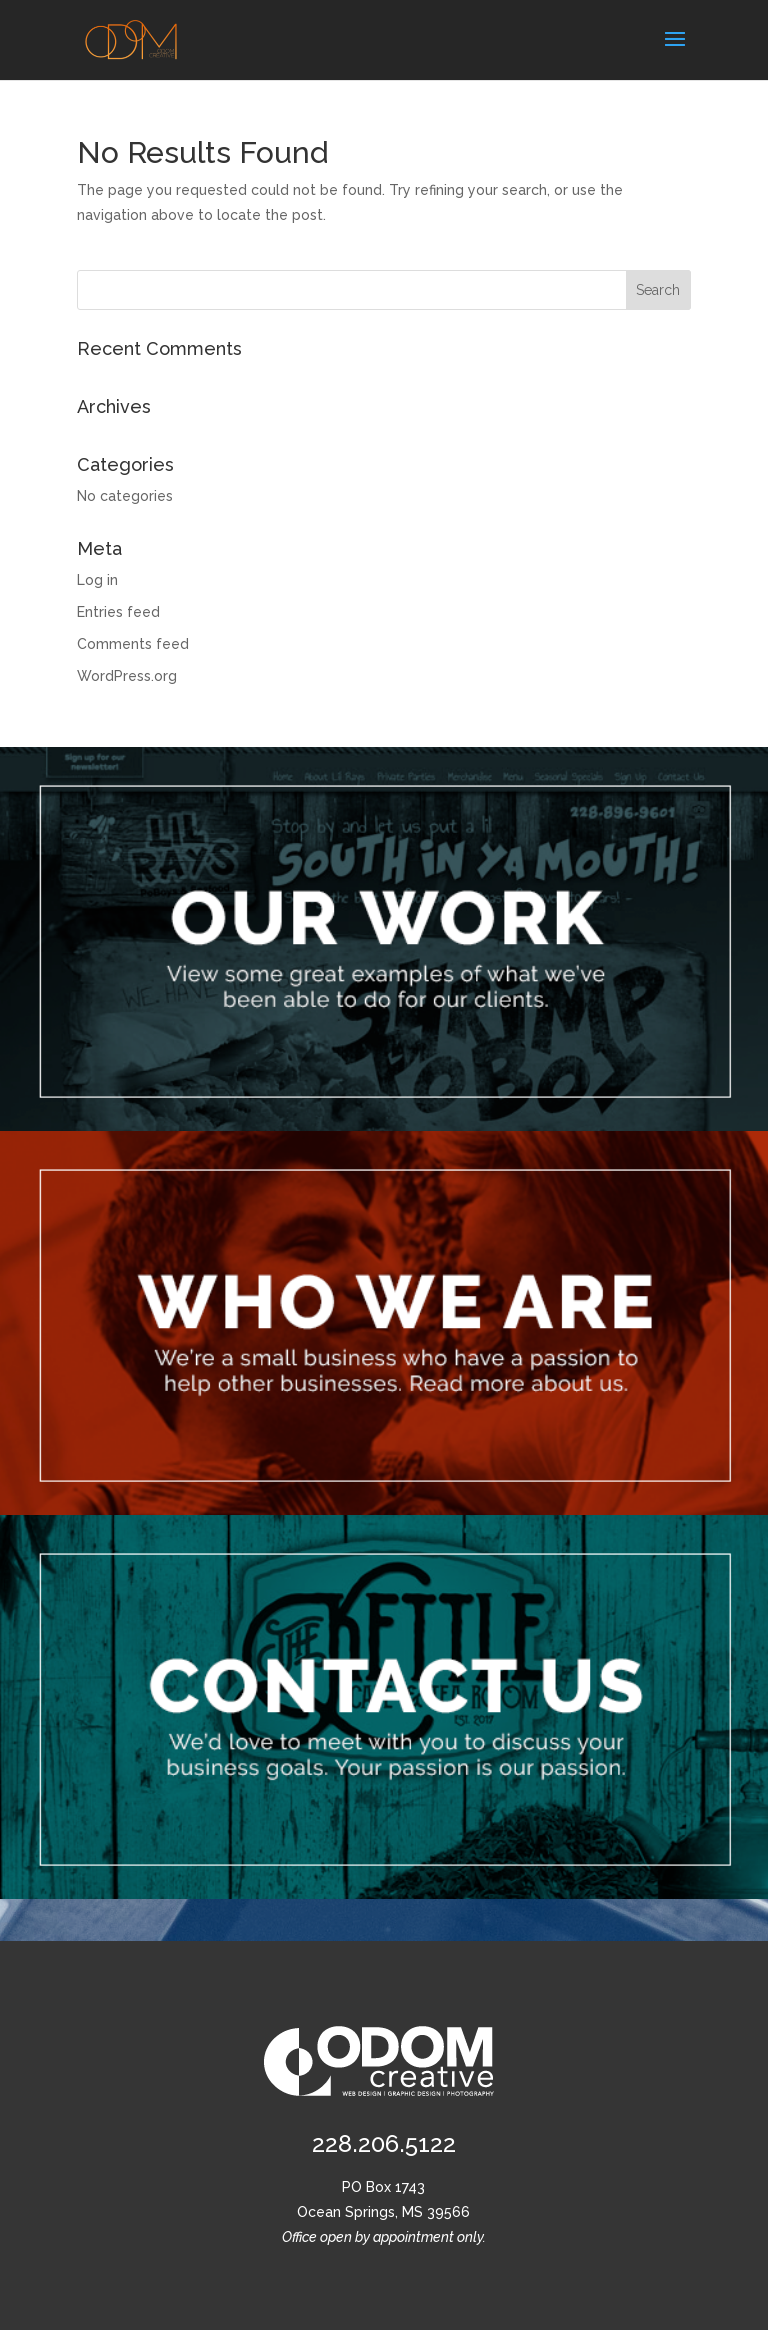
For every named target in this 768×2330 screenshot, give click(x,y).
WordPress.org (127, 676)
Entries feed (118, 612)
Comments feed (133, 644)
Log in (97, 580)
